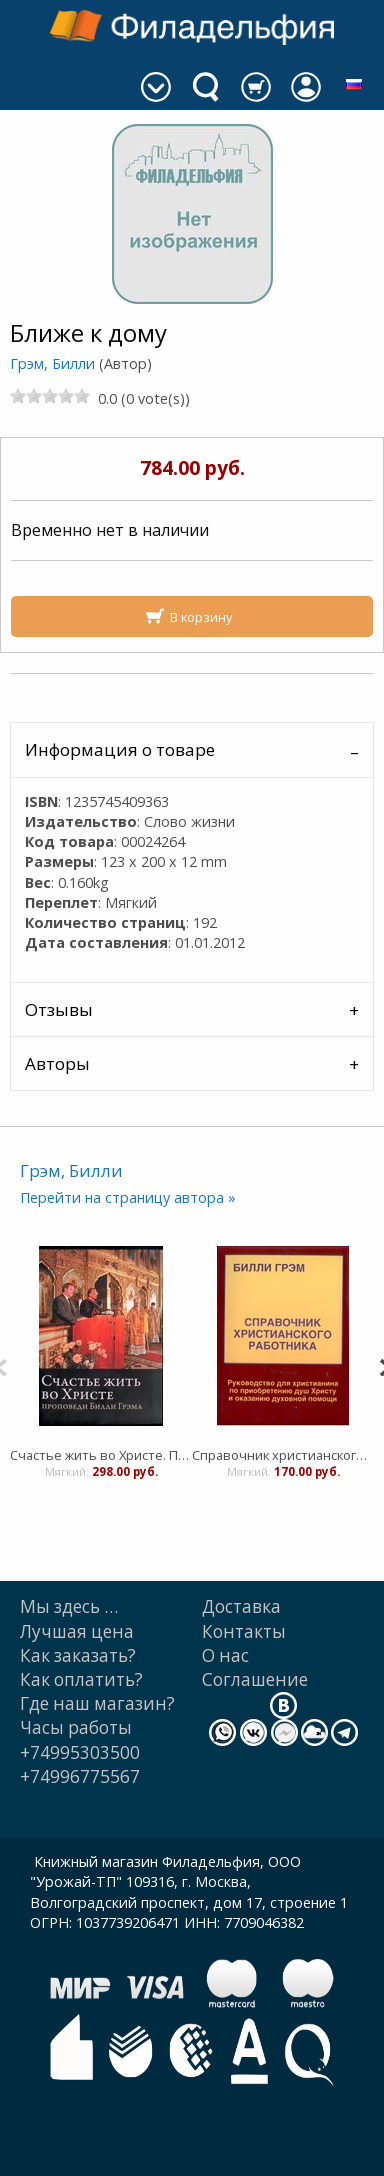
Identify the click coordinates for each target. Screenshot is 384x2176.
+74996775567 (80, 1776)
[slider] (50, 396)
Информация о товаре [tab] (120, 749)
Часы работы (76, 1727)
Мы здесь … (69, 1606)
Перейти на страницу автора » (128, 1197)
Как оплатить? (81, 1679)
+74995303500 (80, 1752)
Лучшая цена (77, 1631)
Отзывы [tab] (59, 1009)
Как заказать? (78, 1655)
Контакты (244, 1631)
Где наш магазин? (97, 1703)
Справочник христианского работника (283, 1455)
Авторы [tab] (57, 1063)
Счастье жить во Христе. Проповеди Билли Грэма (101, 1455)
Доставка (241, 1606)
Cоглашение (255, 1679)
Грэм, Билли (52, 363)
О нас (225, 1655)
